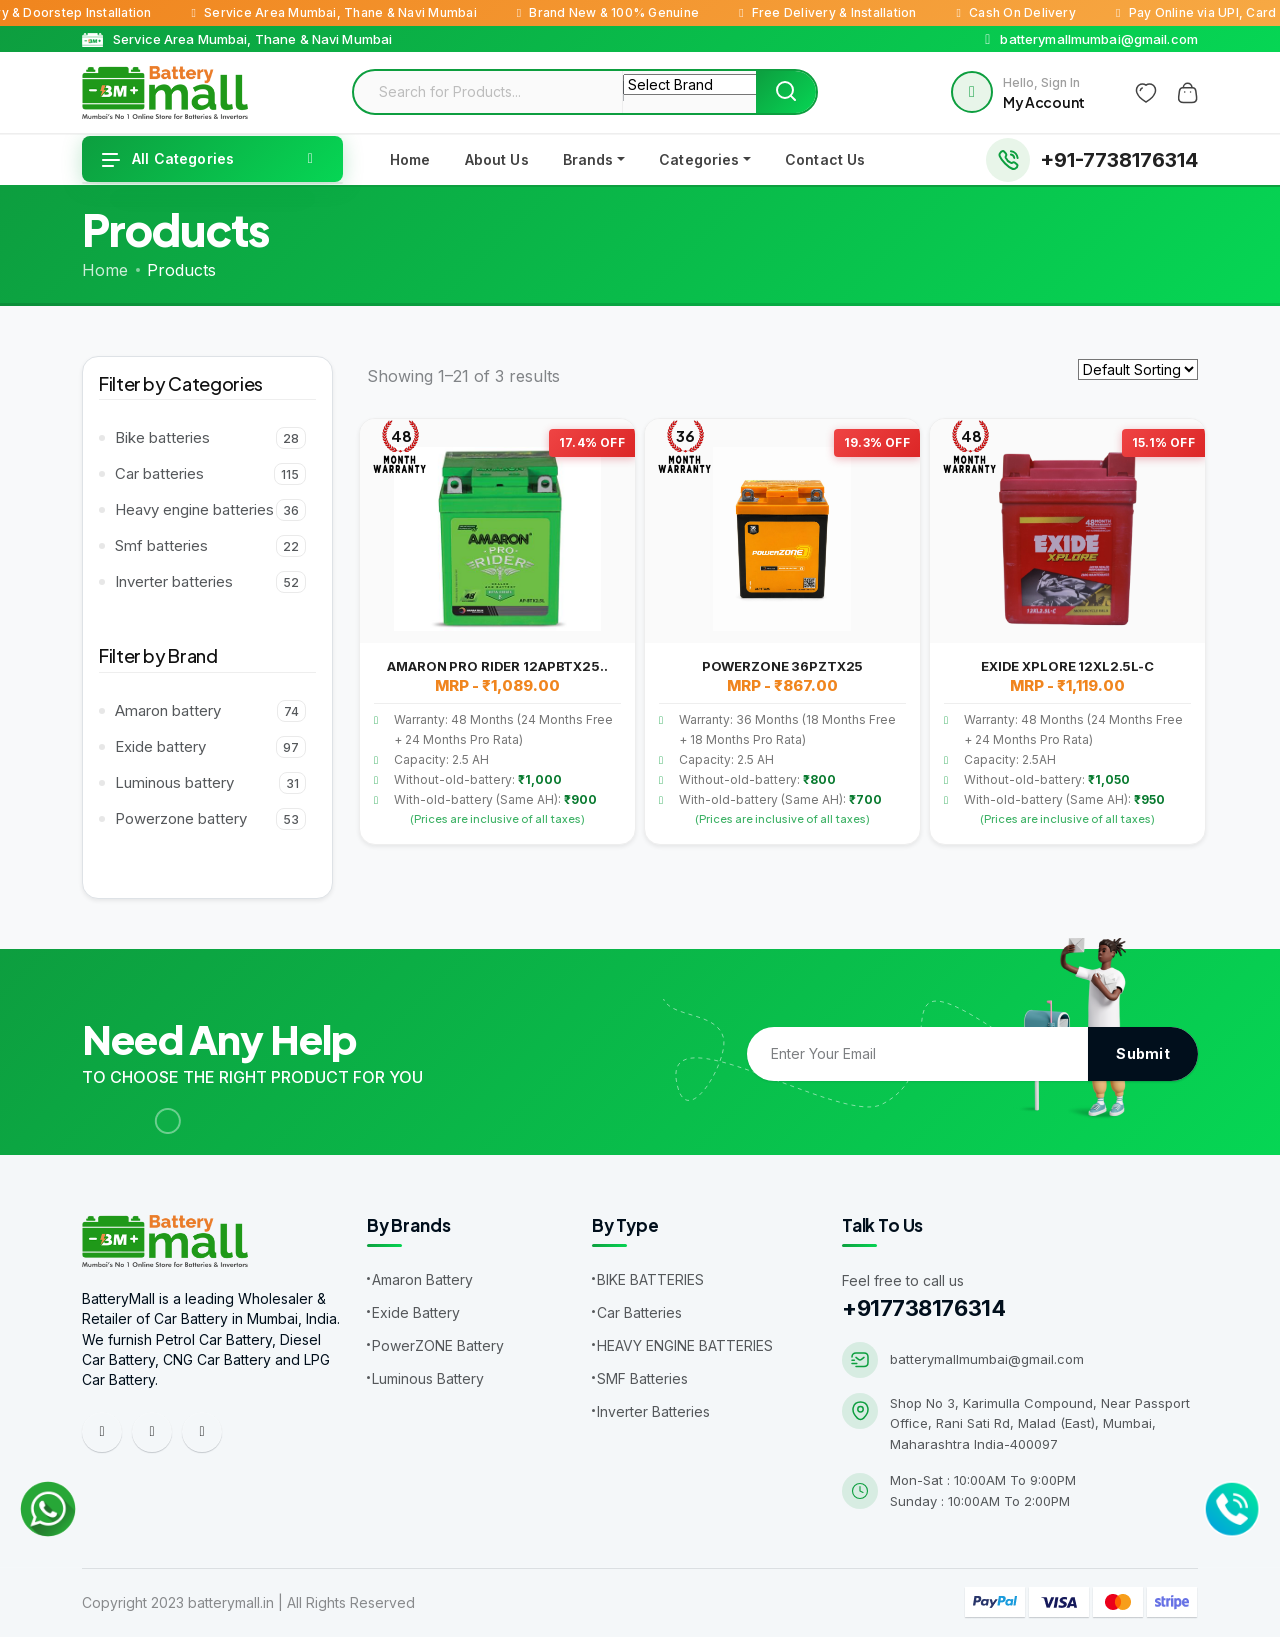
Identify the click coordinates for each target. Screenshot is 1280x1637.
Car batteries (210, 474)
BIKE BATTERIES (650, 1279)
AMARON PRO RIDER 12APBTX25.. (497, 666)
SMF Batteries (642, 1378)
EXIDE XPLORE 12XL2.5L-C (1067, 666)
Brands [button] (588, 159)
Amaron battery (210, 711)
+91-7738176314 (1119, 160)
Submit (1143, 1053)
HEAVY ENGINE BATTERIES (685, 1345)
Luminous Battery (428, 1378)
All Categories (168, 158)
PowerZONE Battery (438, 1345)
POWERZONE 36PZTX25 (783, 666)
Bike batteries (210, 438)
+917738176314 (923, 1308)
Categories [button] (699, 159)
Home (410, 159)
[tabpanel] (782, 636)
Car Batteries (639, 1312)
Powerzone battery (210, 819)
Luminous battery (210, 783)
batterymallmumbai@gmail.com (987, 1359)
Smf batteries (210, 546)
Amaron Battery (422, 1279)
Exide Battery (416, 1312)
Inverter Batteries (653, 1411)
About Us (497, 159)
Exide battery (210, 747)
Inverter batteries (210, 582)
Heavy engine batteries (210, 510)
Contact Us (825, 159)
